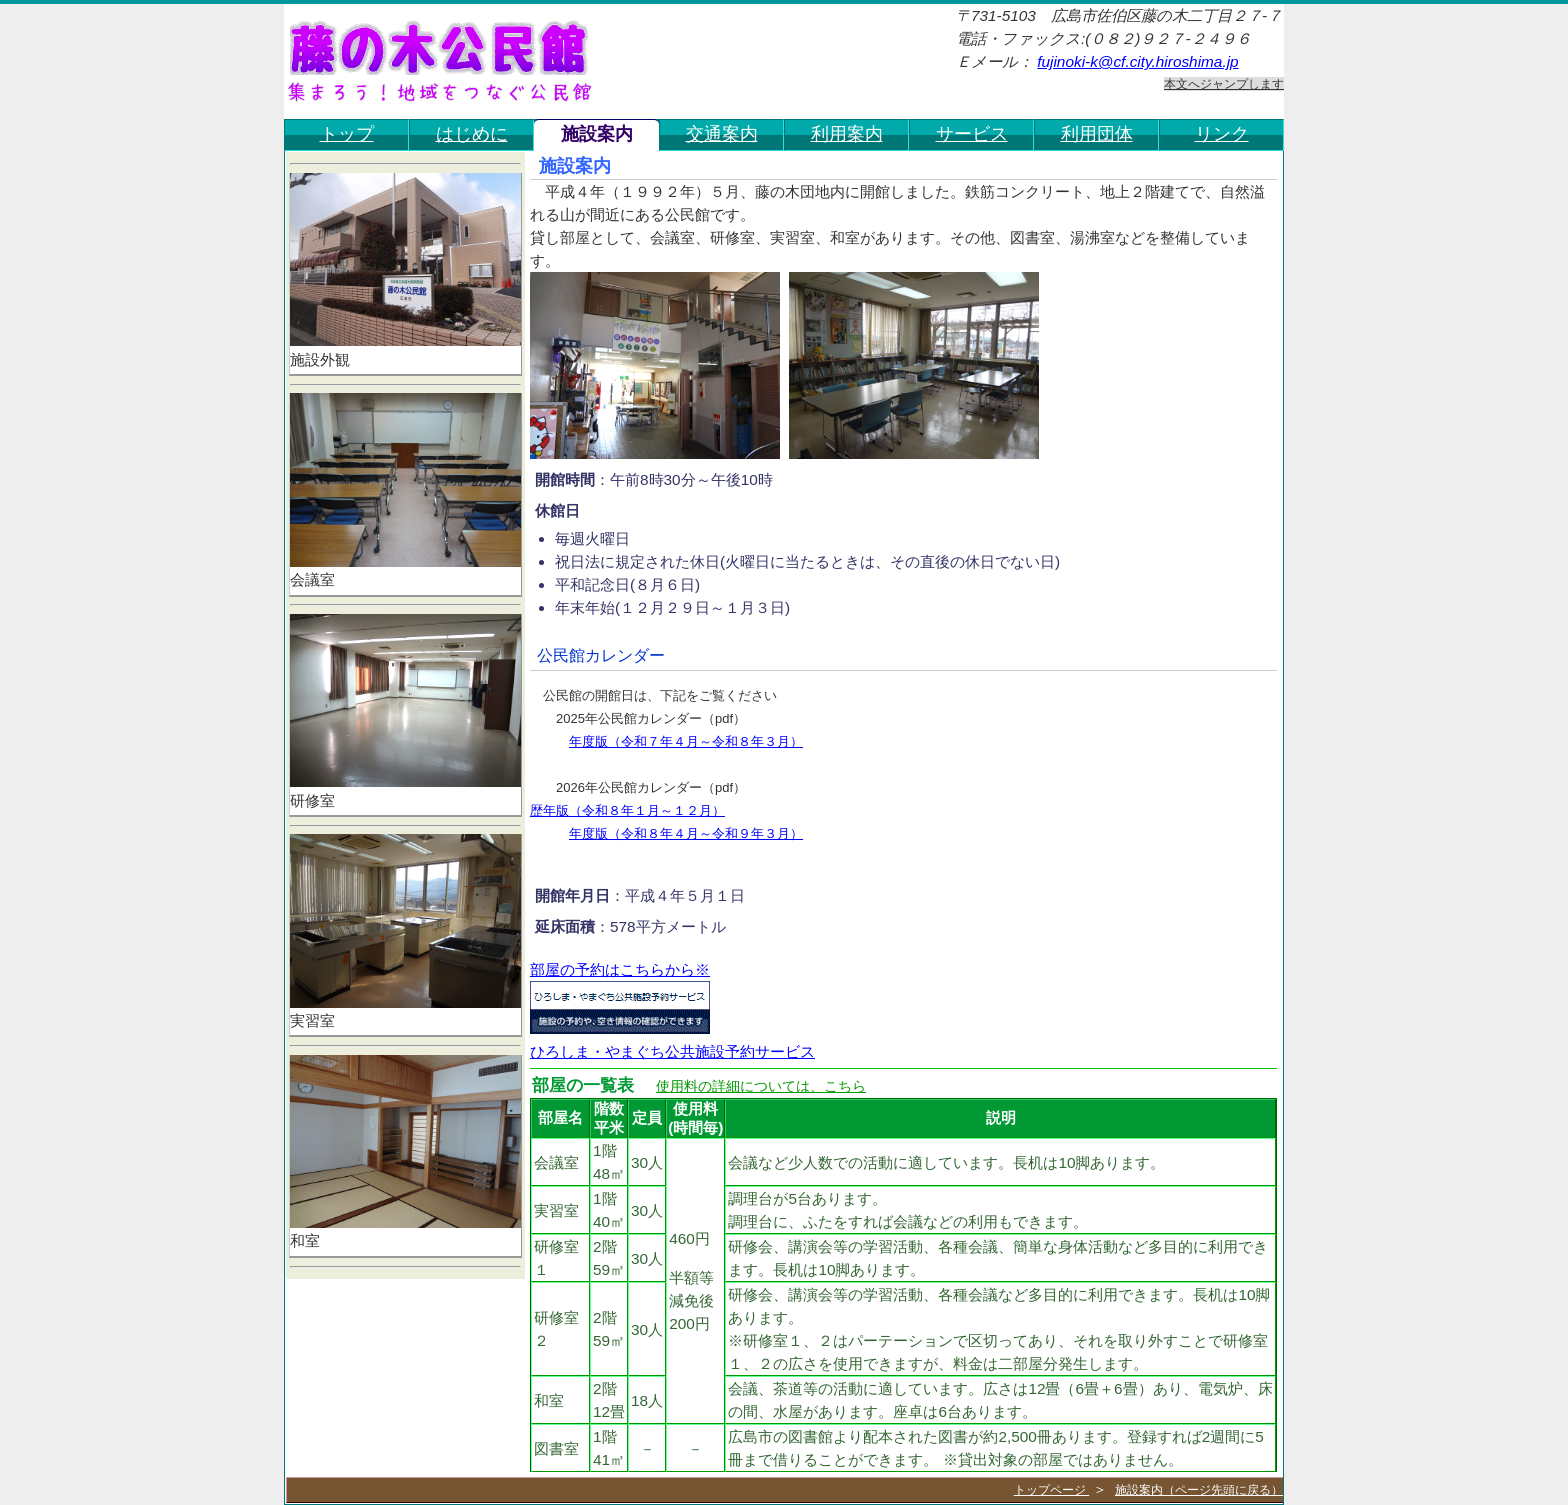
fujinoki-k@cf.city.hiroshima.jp (1137, 61)
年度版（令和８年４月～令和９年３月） (686, 833)
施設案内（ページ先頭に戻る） (1199, 1490)
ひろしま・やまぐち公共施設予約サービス (672, 1051)
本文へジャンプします (1224, 84)
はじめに (472, 133)
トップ (347, 133)
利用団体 (1097, 133)
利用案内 (847, 133)
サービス (972, 133)
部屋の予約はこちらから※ (620, 969)
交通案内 (722, 133)
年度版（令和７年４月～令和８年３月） (686, 741)
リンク (1222, 133)
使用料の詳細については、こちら (761, 1086)
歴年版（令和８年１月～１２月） (627, 810)
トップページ (1051, 1490)
